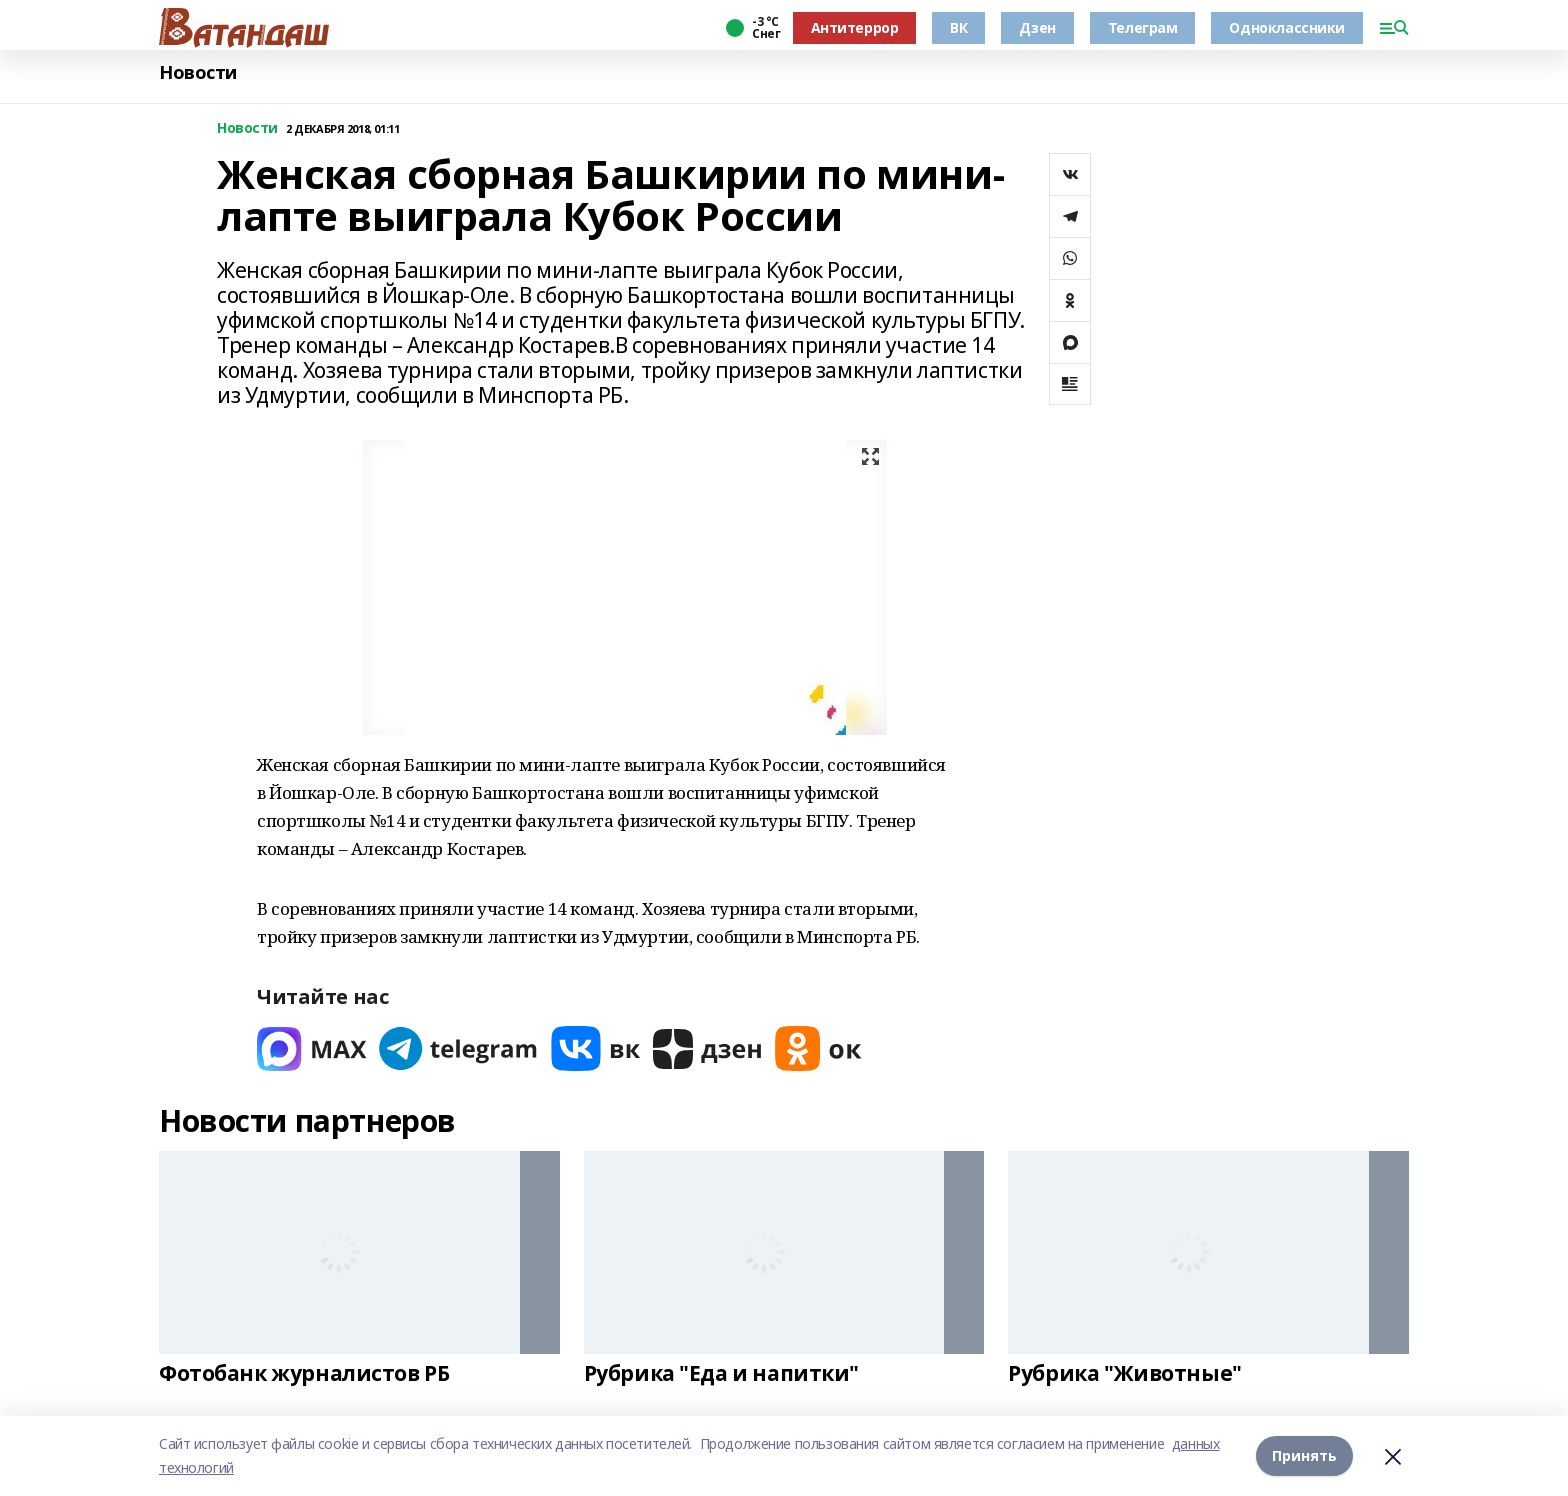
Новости (198, 72)
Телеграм (1143, 27)
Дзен (1037, 27)
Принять (1304, 1455)
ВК (958, 27)
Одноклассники (1287, 27)
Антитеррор (855, 27)
